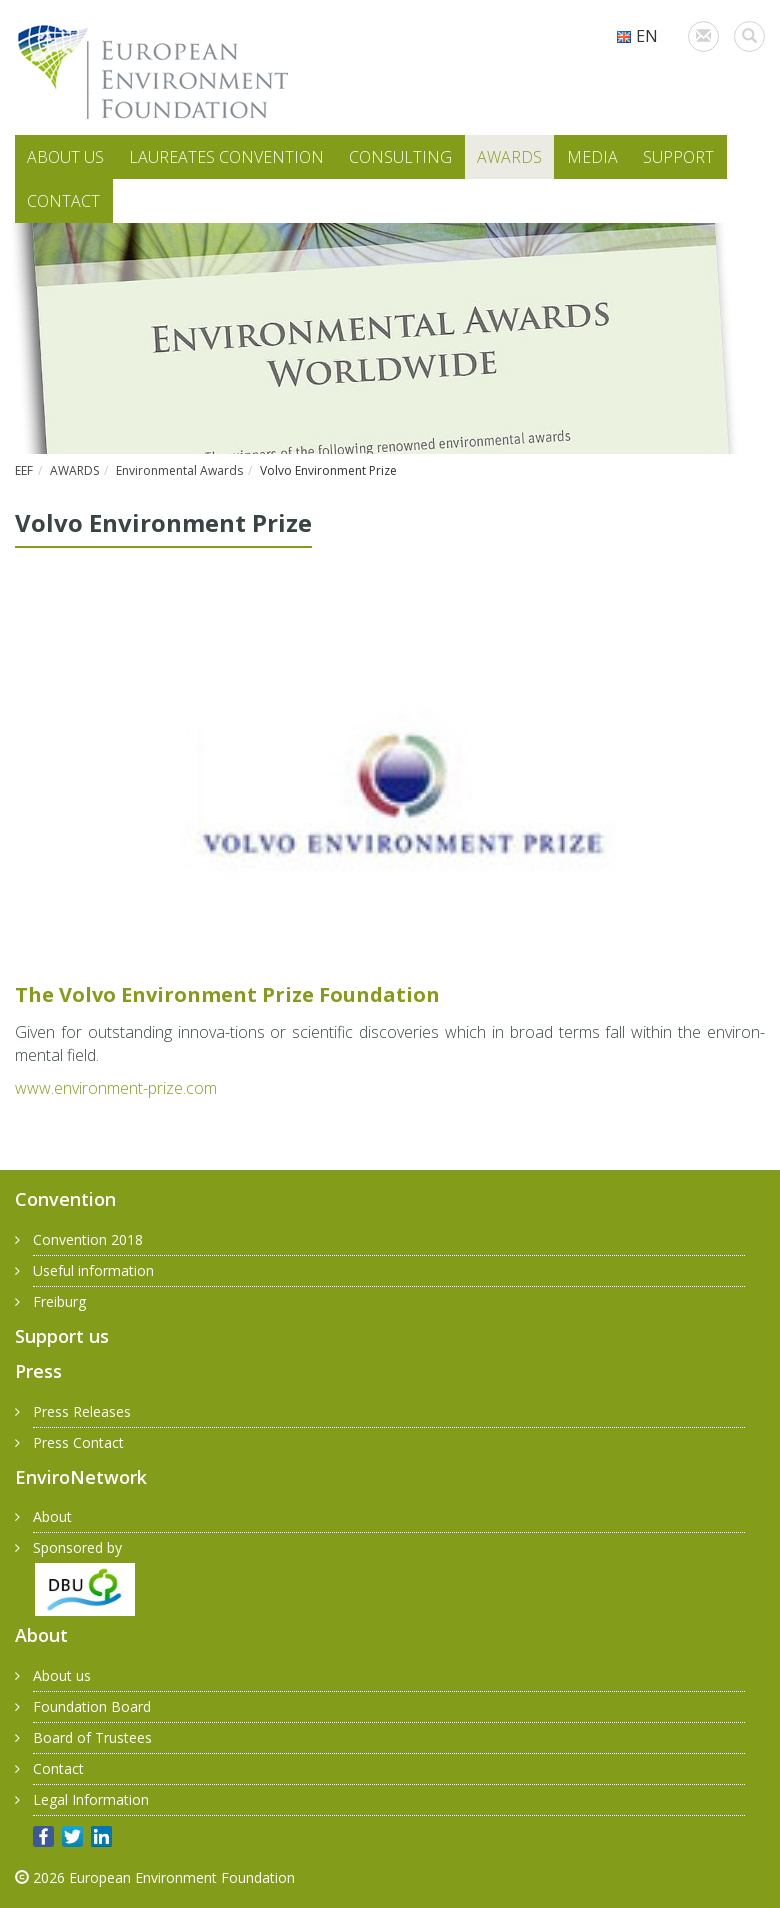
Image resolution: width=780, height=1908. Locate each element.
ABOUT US (65, 157)
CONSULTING (400, 157)
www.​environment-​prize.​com (116, 1088)
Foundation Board (92, 1706)
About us (62, 1675)
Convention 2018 (88, 1239)
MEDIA (592, 157)
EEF (24, 470)
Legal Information (91, 1799)
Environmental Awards (179, 470)
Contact (58, 1768)
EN (637, 36)
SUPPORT (678, 157)
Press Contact (78, 1442)
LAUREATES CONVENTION (226, 157)
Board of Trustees (92, 1737)
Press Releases (82, 1411)
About (52, 1516)
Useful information (93, 1270)
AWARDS (509, 157)
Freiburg (59, 1301)
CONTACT (63, 201)
